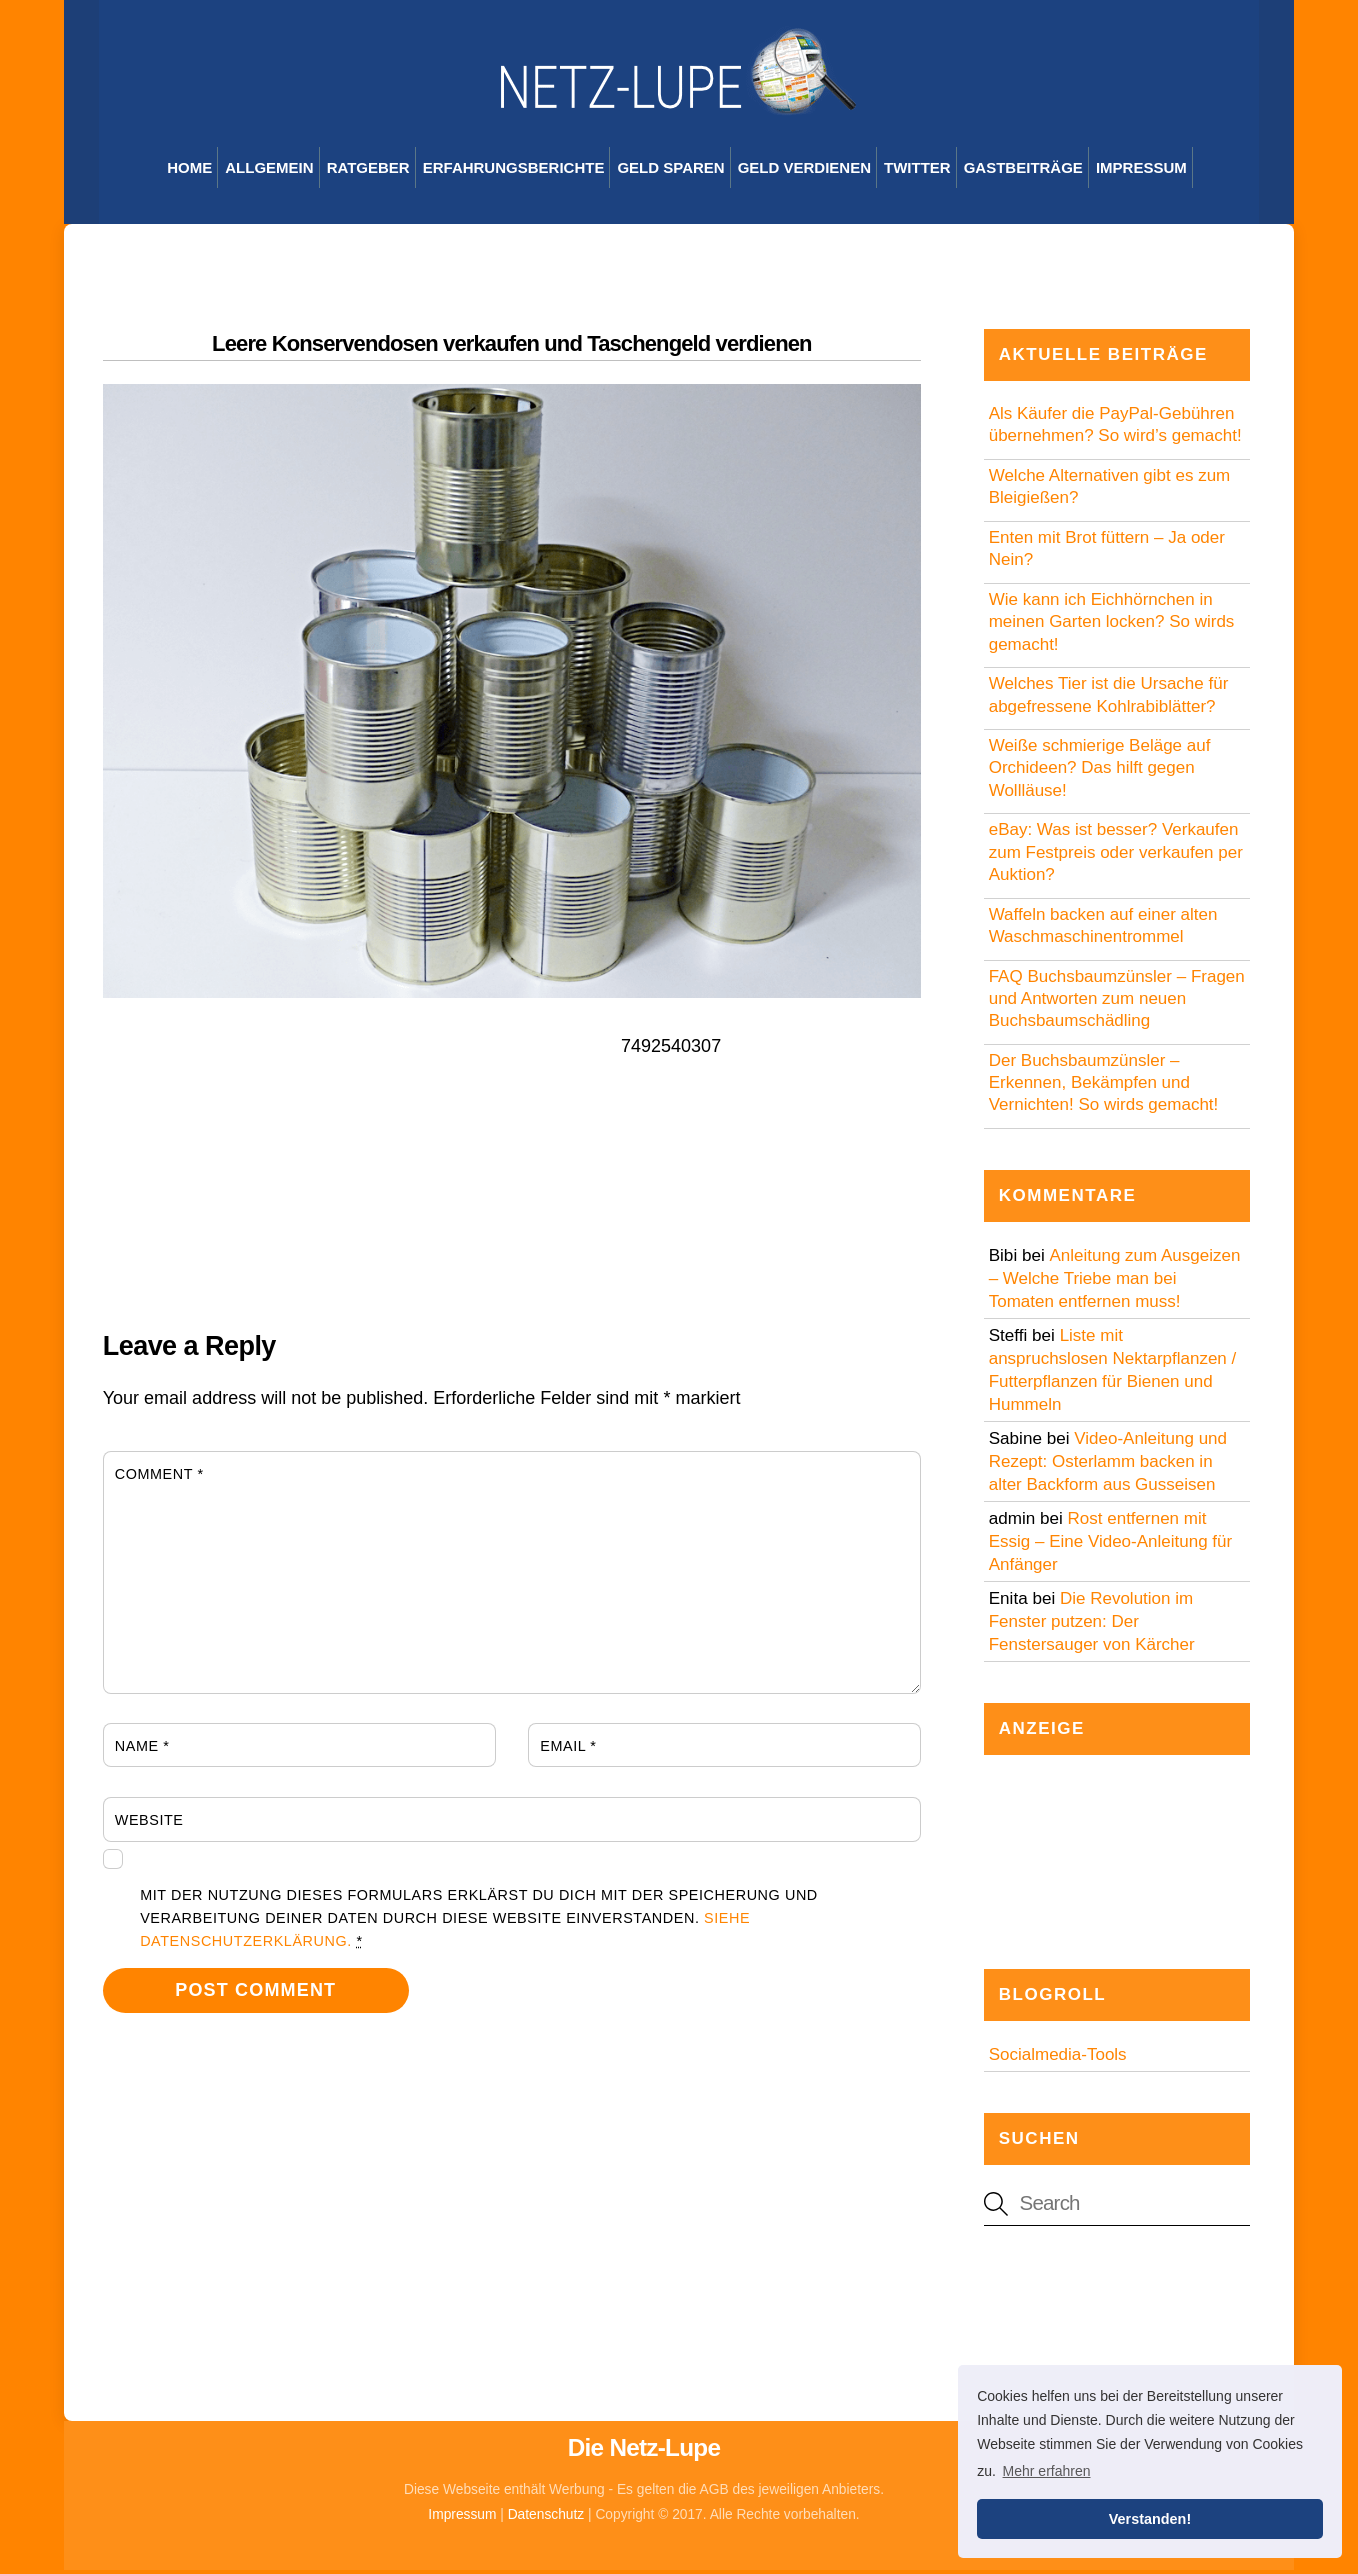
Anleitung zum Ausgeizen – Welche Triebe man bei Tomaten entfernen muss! (1115, 1281)
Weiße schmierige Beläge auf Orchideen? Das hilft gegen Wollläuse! (1100, 771)
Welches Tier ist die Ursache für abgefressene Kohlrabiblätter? (1109, 698)
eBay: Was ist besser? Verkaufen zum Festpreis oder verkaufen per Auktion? (1116, 855)
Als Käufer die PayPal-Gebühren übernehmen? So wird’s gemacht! (1115, 428)
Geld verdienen (804, 171)
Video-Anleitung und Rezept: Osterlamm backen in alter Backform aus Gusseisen (1108, 1464)
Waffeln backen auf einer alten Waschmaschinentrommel (1103, 928)
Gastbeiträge (1023, 171)
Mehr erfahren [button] (1047, 2471)
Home (189, 171)
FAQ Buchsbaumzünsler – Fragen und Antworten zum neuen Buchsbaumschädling (1117, 1001)
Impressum (1141, 171)
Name (142, 1749)
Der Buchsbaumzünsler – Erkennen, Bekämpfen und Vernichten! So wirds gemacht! (1104, 1085)
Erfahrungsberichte (514, 171)
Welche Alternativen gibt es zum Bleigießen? (1110, 490)
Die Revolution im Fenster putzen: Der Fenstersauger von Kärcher (1092, 1624)
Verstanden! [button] (1150, 2519)
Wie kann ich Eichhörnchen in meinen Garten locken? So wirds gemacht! (1112, 625)
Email (568, 1749)
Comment (159, 1477)
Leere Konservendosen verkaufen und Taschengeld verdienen (512, 347)
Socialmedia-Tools (1058, 2058)
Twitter (917, 171)
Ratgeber (368, 171)
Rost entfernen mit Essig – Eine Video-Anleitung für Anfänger (1111, 1544)
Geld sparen (670, 171)
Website (149, 1824)
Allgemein (269, 171)
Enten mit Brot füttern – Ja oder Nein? (1107, 552)
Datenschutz (546, 2517)
